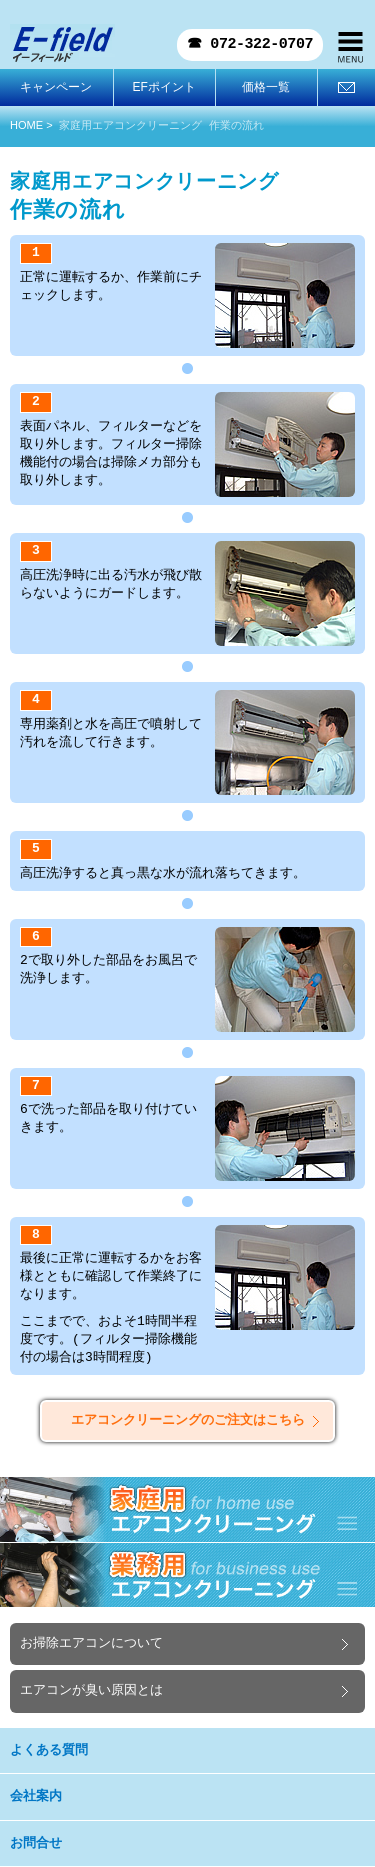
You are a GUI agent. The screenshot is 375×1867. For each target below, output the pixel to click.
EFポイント (163, 87)
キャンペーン (56, 87)
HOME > (31, 125)
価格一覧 (266, 87)
